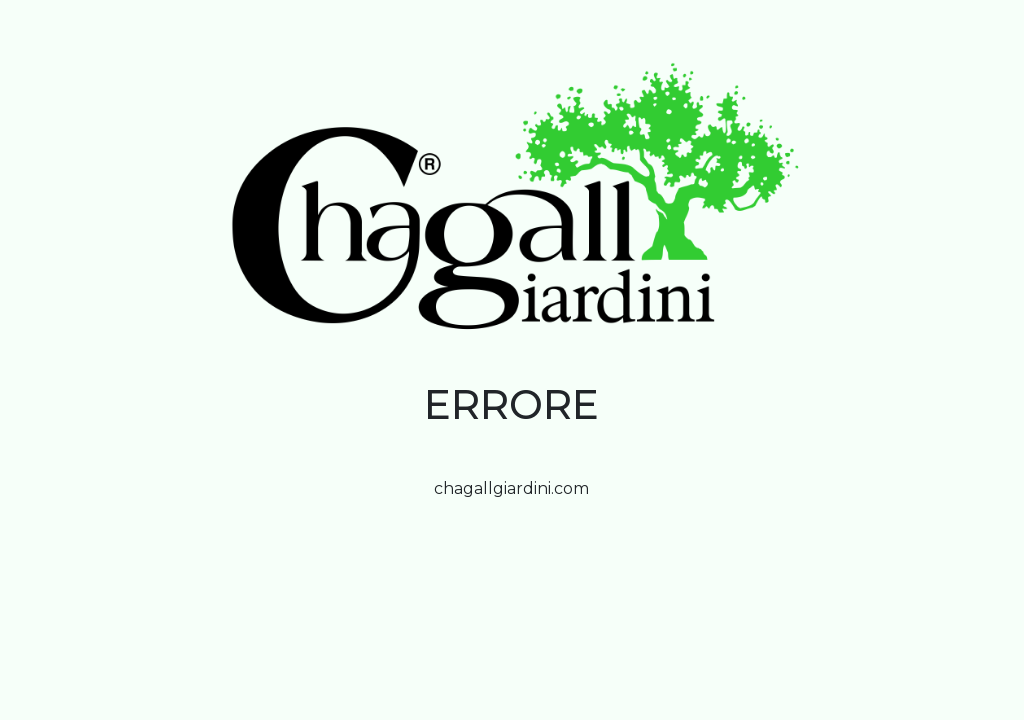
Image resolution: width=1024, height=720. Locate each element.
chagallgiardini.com (511, 488)
